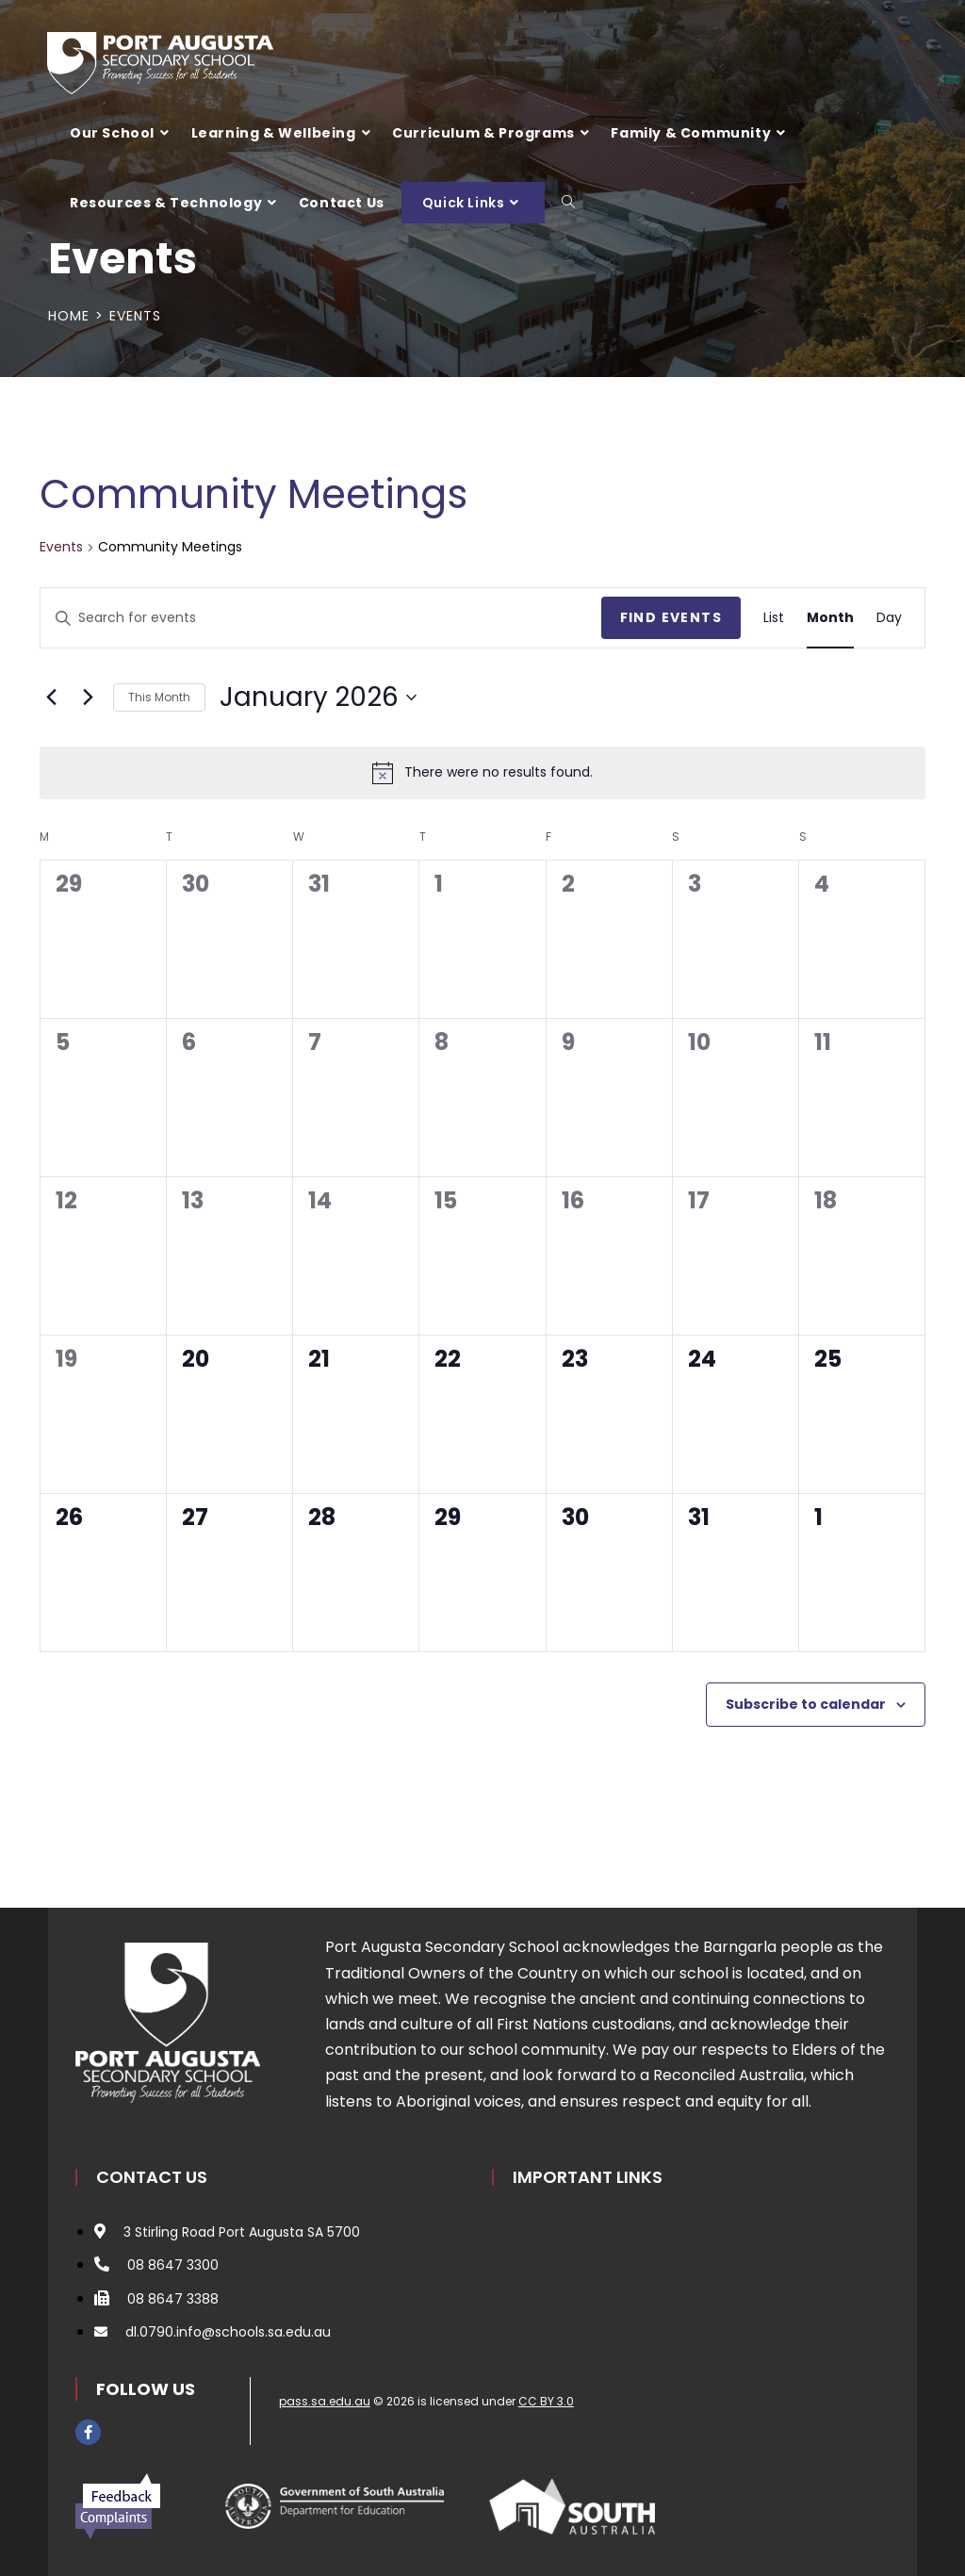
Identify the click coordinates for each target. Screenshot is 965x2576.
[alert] (482, 773)
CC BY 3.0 (546, 2401)
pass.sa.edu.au (324, 2401)
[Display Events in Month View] (830, 618)
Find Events (671, 617)
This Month (159, 697)
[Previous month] (51, 697)
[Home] (69, 315)
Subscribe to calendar (806, 1704)
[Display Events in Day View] (889, 618)
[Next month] (87, 697)
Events (135, 315)
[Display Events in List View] (773, 618)
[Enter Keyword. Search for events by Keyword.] (321, 618)
